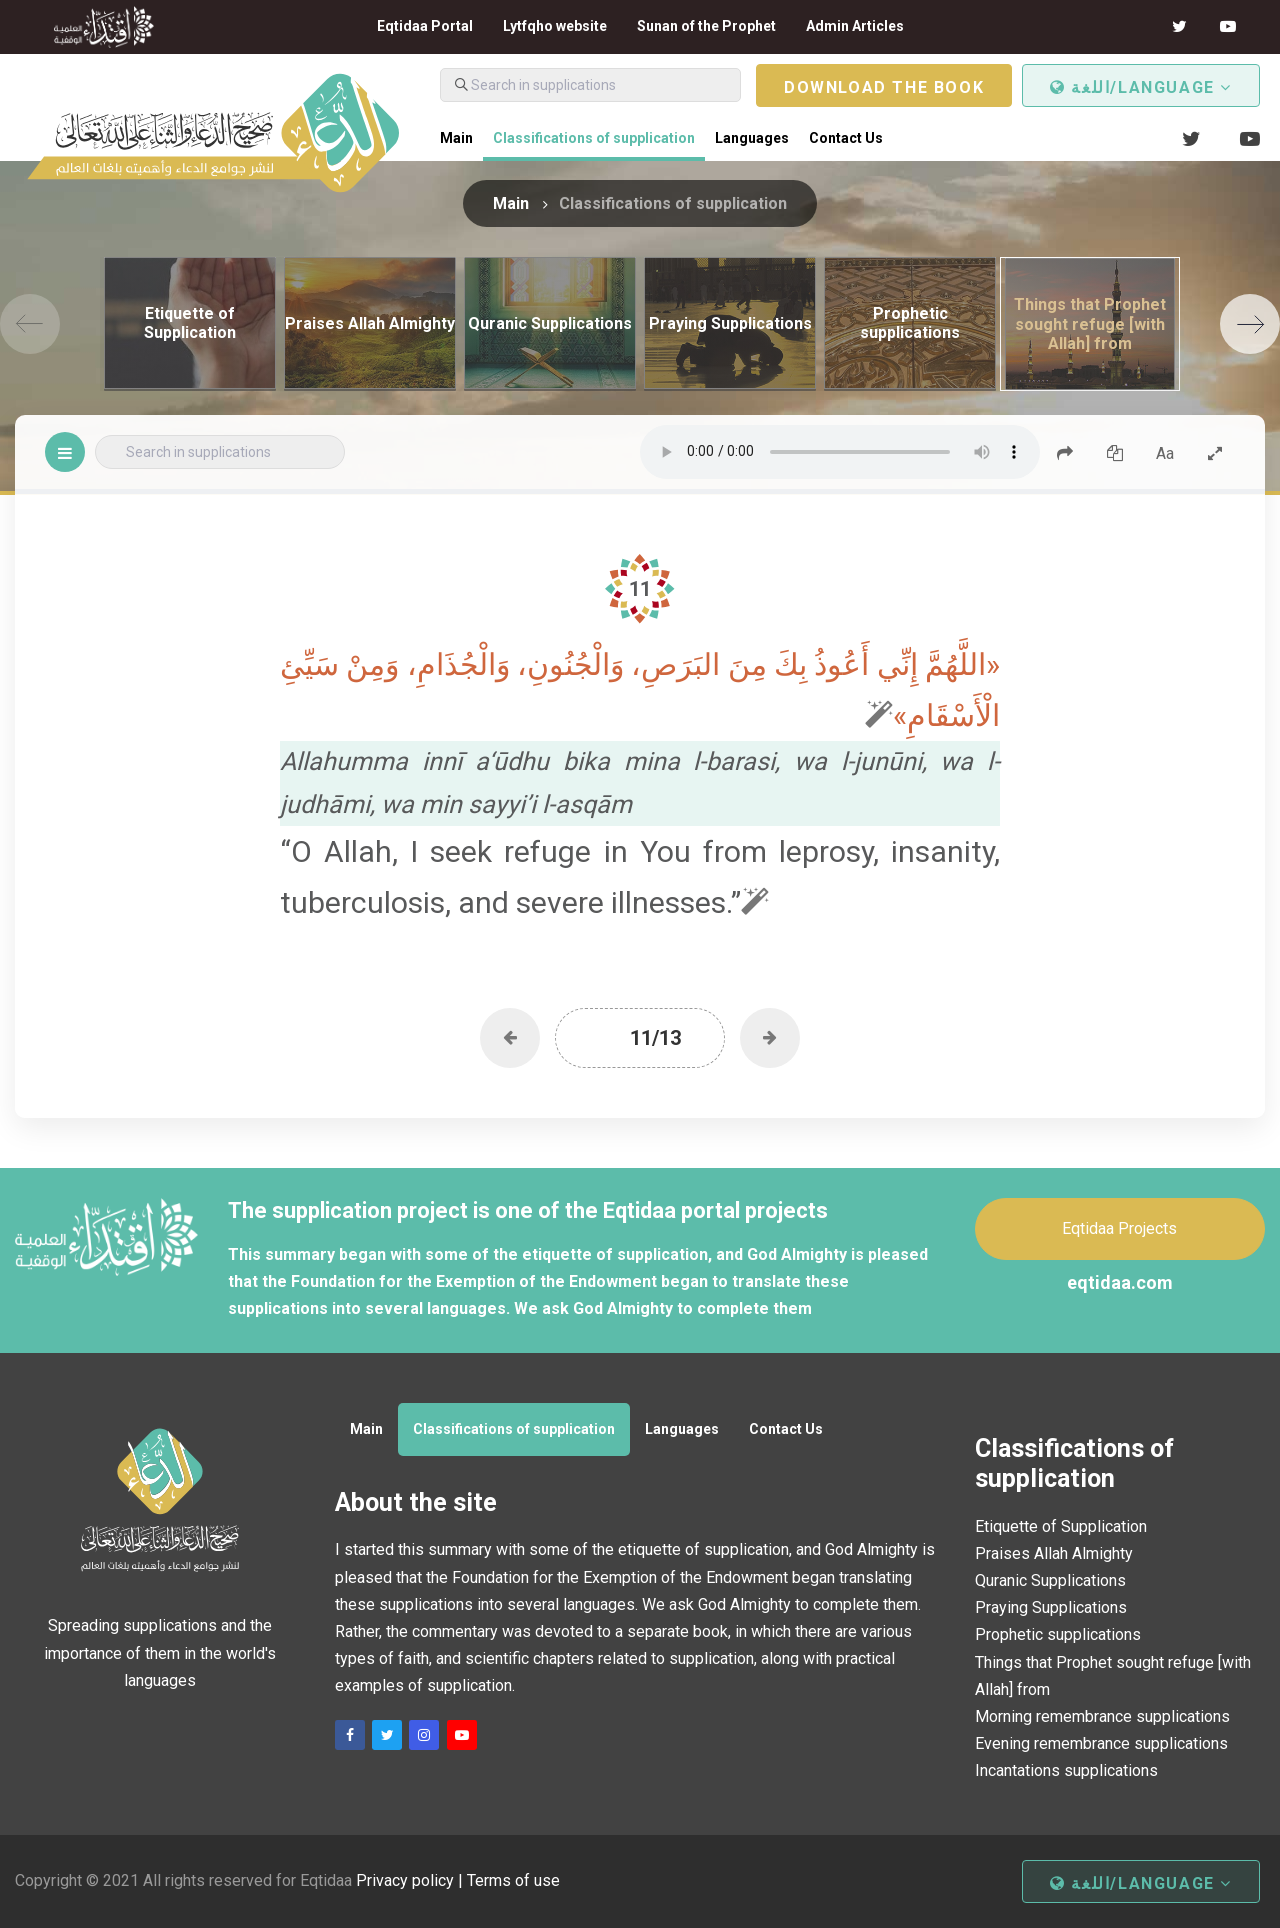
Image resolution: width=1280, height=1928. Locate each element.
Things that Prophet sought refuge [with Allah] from (1113, 1676)
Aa (1165, 453)
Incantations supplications (1066, 1770)
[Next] (1250, 324)
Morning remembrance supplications (1102, 1716)
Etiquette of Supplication (1061, 1526)
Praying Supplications (1051, 1607)
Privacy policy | (411, 1880)
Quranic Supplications (1050, 1580)
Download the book (884, 87)
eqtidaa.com (1120, 1282)
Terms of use (513, 1880)
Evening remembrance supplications (1101, 1743)
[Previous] (30, 324)
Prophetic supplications (1058, 1634)
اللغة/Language (1141, 87)
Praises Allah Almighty (1054, 1553)
